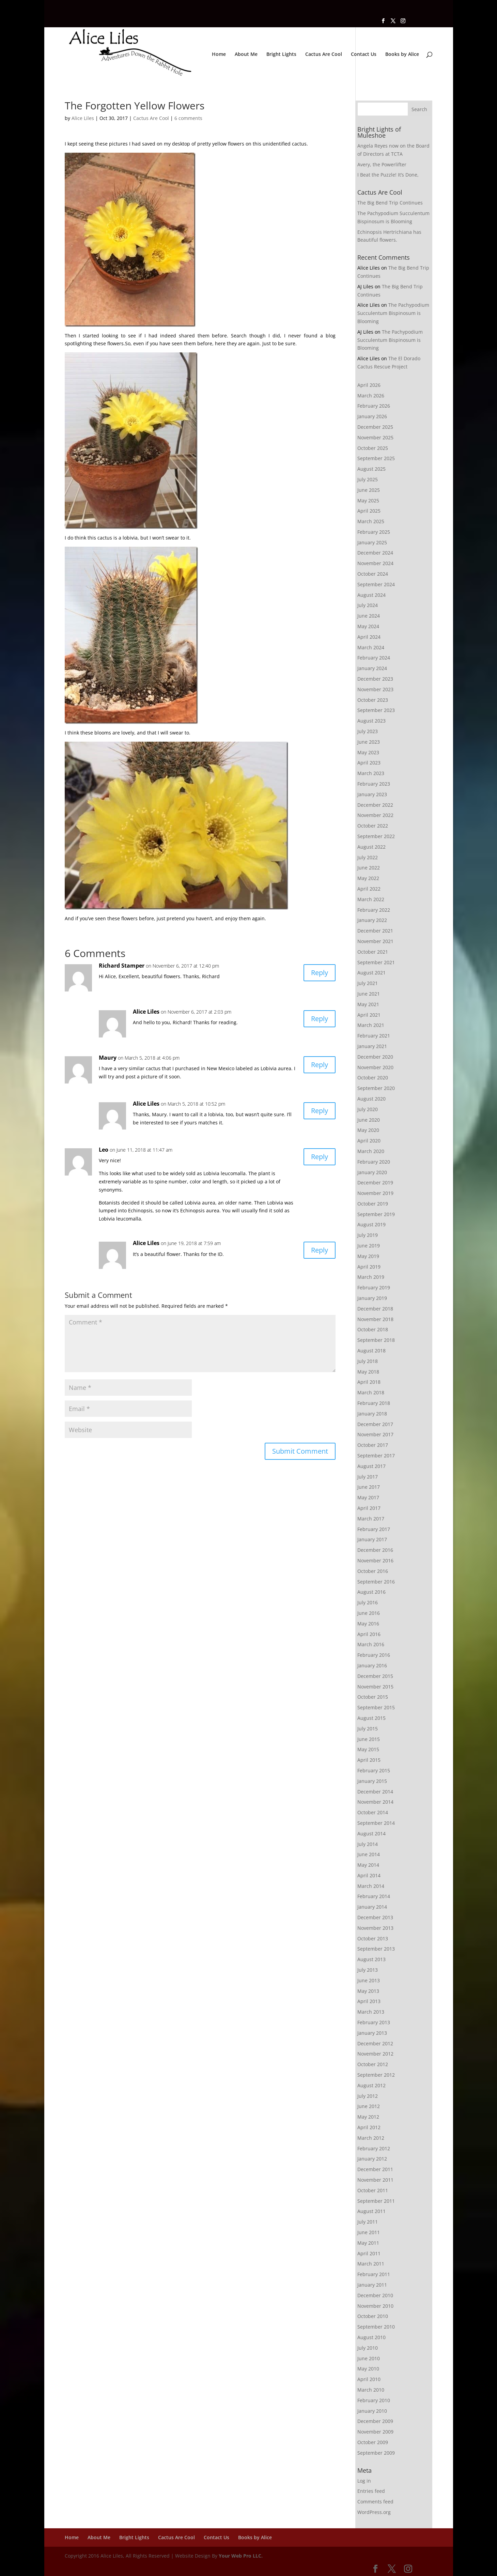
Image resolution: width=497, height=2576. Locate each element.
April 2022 (368, 888)
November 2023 (375, 689)
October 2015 (372, 1697)
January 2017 (372, 1539)
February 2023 (373, 784)
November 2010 (375, 2306)
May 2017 (368, 1497)
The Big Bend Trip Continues (390, 202)
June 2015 (368, 1739)
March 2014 (370, 1886)
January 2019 (372, 1298)
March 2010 (370, 2389)
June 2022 (368, 867)
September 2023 (376, 710)
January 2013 (372, 2033)
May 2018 (368, 1371)
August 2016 (371, 1592)
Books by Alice (402, 54)
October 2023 (372, 700)
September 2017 (376, 1455)
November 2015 (375, 1686)
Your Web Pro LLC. (241, 2555)
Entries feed (371, 2491)
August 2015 (371, 1718)
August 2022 (371, 847)
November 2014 (375, 1802)
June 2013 (368, 1980)
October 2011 (372, 2190)
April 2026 (368, 385)
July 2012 (367, 2096)
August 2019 (371, 1224)
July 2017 (367, 1476)
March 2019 (370, 1277)
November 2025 (375, 437)
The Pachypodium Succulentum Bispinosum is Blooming (393, 313)
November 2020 (375, 1067)
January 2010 (372, 2411)
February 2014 (373, 1896)
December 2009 (375, 2421)
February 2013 (373, 2022)
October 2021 (372, 952)
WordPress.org (374, 2512)
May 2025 (368, 500)
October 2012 (372, 2064)
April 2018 (368, 1382)
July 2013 (367, 1970)
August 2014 (371, 1833)
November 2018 (375, 1319)
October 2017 (372, 1445)
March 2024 (370, 647)
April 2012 (368, 2127)
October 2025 (372, 448)
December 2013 (375, 1917)
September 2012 (376, 2075)
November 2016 (375, 1560)
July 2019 (367, 1235)
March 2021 (370, 1025)
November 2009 (375, 2431)
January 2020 (372, 1172)
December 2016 (375, 1550)
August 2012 (371, 2085)
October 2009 (372, 2442)
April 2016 (368, 1634)
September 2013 (376, 1948)
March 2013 (370, 2012)
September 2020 (376, 1088)
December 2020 (375, 1057)
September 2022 (376, 836)
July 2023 (367, 731)
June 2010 (368, 2358)
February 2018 (373, 1403)
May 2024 (368, 626)
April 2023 (368, 762)
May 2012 (368, 2116)
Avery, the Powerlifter (381, 164)
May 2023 (368, 752)
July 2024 (367, 605)
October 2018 (372, 1329)
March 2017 (370, 1518)
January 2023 (372, 794)
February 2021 (373, 1035)
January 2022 (372, 920)
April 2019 (368, 1266)
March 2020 (370, 1151)
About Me (246, 54)
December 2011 (375, 2169)
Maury (108, 1057)
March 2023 (370, 773)
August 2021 (371, 972)
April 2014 (368, 1875)
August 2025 (371, 469)
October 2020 (372, 1077)
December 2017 (375, 1424)
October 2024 (372, 574)
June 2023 (368, 742)
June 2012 (368, 2106)
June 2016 (368, 1613)
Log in (364, 2480)
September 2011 (376, 2201)
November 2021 (375, 941)
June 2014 (368, 1854)
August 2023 (371, 720)
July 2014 (367, 1844)
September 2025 (376, 458)
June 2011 (368, 2232)
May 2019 (368, 1256)
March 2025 (370, 521)
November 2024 (375, 563)
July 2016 (367, 1602)
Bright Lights (281, 54)
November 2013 (375, 1928)
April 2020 (368, 1140)
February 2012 (373, 2148)
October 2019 (372, 1203)
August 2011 (371, 2211)
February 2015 (373, 1770)
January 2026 (372, 416)
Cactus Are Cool (323, 54)
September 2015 (376, 1707)
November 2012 (375, 2053)
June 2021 (368, 993)
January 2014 (372, 1907)
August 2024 (371, 595)
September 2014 (376, 1823)
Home (219, 54)
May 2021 (368, 1004)
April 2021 (368, 1015)
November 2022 (375, 815)
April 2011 (368, 2253)
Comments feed (375, 2501)
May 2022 (368, 878)
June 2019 (368, 1245)
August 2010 (371, 2337)
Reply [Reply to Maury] (319, 1064)
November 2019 (375, 1193)
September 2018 (376, 1340)
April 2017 (368, 1508)
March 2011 (370, 2263)
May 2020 (368, 1130)
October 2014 (372, 1812)
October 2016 (372, 1571)
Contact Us (363, 54)
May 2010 (368, 2368)
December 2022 (375, 805)
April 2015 (368, 1760)
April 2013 (368, 2001)
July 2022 (367, 857)
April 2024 (368, 637)
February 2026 (373, 406)
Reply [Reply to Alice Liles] (319, 1018)
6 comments (188, 118)
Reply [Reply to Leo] (319, 1156)
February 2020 (373, 1161)
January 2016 (372, 1665)
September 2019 (376, 1214)
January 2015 (372, 1781)
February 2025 (373, 532)
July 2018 (367, 1361)
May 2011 (368, 2243)
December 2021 (375, 930)
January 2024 (372, 668)
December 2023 (375, 679)
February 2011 (373, 2274)
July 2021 (367, 983)
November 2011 (375, 2180)
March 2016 (370, 1644)
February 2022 (373, 910)
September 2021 (376, 962)
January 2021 (372, 1046)
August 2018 (371, 1350)
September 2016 (376, 1581)
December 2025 (375, 427)
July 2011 (367, 2221)
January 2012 (372, 2158)
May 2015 (368, 1749)
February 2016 (373, 1655)
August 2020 (371, 1098)
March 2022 (370, 899)
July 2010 (367, 2348)
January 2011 (372, 2285)
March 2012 (370, 2138)
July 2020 (367, 1109)
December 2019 (375, 1182)
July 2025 (367, 479)
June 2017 (368, 1487)
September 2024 (376, 584)
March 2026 (370, 395)
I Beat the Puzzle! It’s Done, (388, 174)
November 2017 (375, 1434)
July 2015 (367, 1728)
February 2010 (373, 2400)
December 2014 (375, 1791)
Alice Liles (83, 118)
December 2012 (375, 2043)
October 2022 (372, 825)
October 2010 (372, 2316)
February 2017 (373, 1529)
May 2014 (368, 1865)
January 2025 (372, 542)
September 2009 (376, 2453)
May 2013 (368, 1991)
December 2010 (375, 2295)
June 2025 (368, 490)
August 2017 (371, 1466)
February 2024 (373, 657)
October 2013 (372, 1938)
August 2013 (371, 1959)
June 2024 (368, 615)
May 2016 (368, 1623)
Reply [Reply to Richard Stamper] (319, 972)
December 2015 (375, 1676)
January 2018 (372, 1413)
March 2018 (370, 1392)
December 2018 (375, 1308)
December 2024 (375, 552)
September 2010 (376, 2326)
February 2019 (373, 1287)
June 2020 (368, 1120)
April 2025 (368, 510)
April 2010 (368, 2379)
